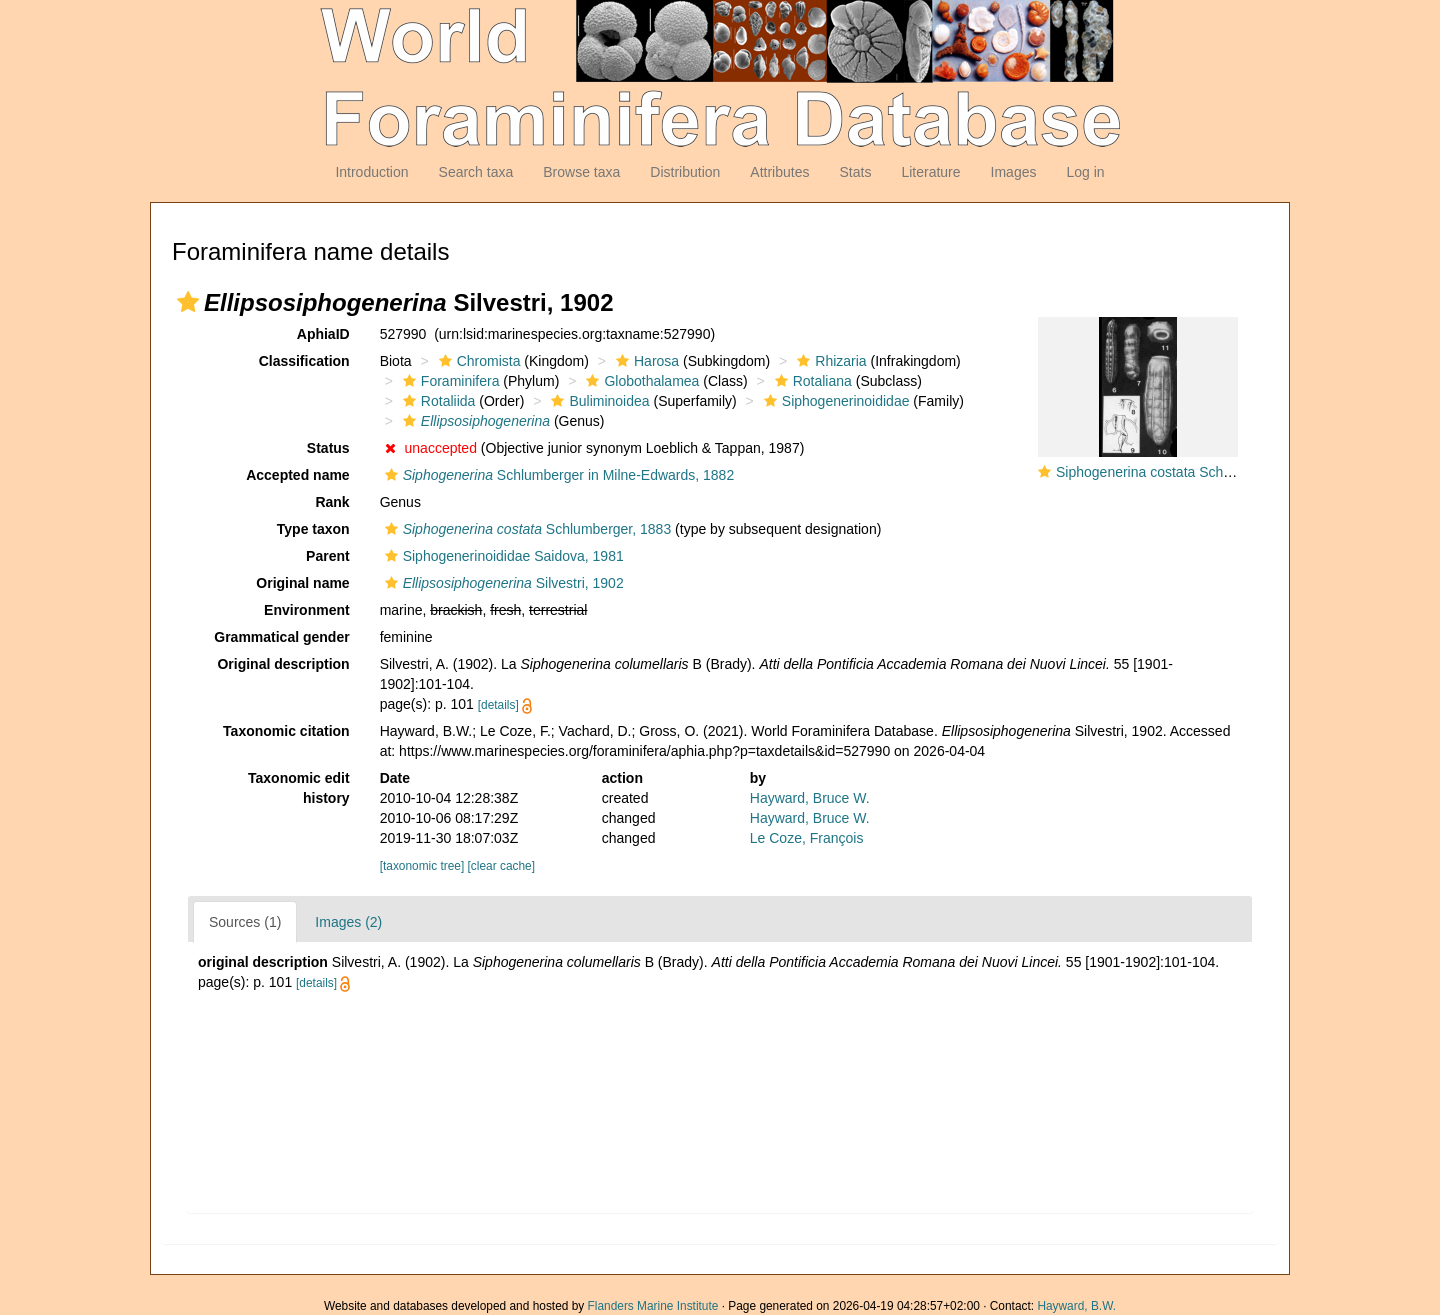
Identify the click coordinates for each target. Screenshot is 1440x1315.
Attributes (779, 172)
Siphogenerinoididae (834, 401)
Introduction (371, 172)
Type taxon (313, 529)
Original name (302, 583)
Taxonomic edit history (299, 788)
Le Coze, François (807, 838)
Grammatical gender (281, 637)
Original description (283, 664)
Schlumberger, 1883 (526, 529)
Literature (930, 172)
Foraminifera (449, 381)
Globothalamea (640, 381)
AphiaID (323, 334)
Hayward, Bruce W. (810, 798)
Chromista (477, 361)
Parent (328, 556)
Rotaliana (811, 381)
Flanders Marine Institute (653, 1306)
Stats (855, 172)
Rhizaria (829, 361)
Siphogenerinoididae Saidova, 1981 (502, 556)
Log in (1085, 172)
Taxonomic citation (286, 731)
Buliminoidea (597, 401)
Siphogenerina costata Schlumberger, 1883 (1190, 472)
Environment (307, 610)
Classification (304, 361)
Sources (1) (245, 922)
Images (1014, 172)
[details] (498, 705)
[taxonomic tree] (422, 866)
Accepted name (297, 475)
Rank (332, 502)
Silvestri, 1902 (502, 583)
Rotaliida (436, 401)
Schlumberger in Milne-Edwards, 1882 (557, 475)
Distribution (685, 172)
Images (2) (348, 922)
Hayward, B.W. (1076, 1306)
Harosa (645, 361)
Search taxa (476, 172)
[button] (188, 302)
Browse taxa (581, 172)
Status (328, 448)
